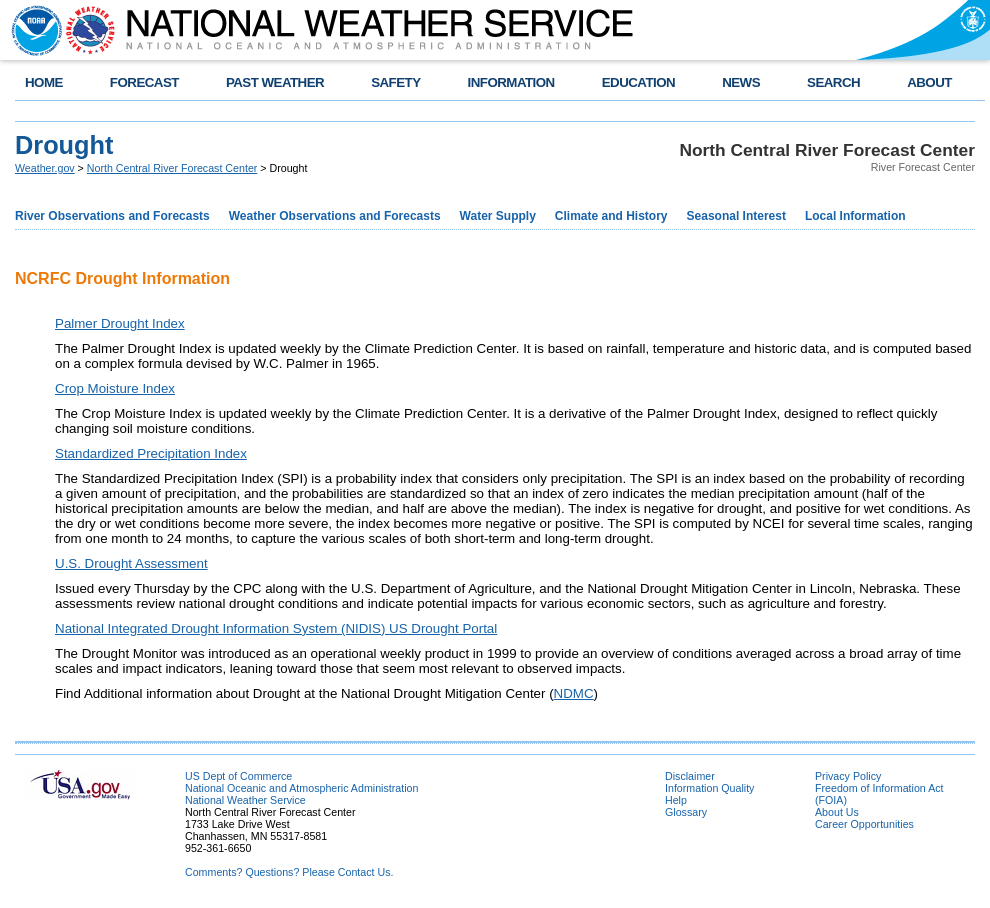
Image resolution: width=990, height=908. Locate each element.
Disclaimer (690, 776)
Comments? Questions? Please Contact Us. (289, 872)
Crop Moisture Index (115, 388)
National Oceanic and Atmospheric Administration (301, 788)
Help (676, 800)
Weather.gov (45, 168)
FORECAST (144, 82)
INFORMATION (511, 82)
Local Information (855, 216)
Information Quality (709, 788)
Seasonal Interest (736, 216)
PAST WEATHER (275, 82)
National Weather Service (245, 800)
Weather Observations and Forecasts (335, 216)
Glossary (686, 812)
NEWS (741, 82)
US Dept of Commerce (238, 776)
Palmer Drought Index (120, 323)
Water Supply (498, 216)
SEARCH (833, 82)
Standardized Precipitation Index (151, 453)
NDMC (574, 693)
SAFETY (395, 82)
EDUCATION (638, 82)
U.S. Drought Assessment (131, 563)
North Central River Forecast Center (172, 168)
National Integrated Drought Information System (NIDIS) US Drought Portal (276, 628)
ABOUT (929, 82)
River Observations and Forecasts (112, 216)
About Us (837, 812)
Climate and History (611, 216)
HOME (44, 82)
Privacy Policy (848, 776)
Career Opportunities (864, 824)
